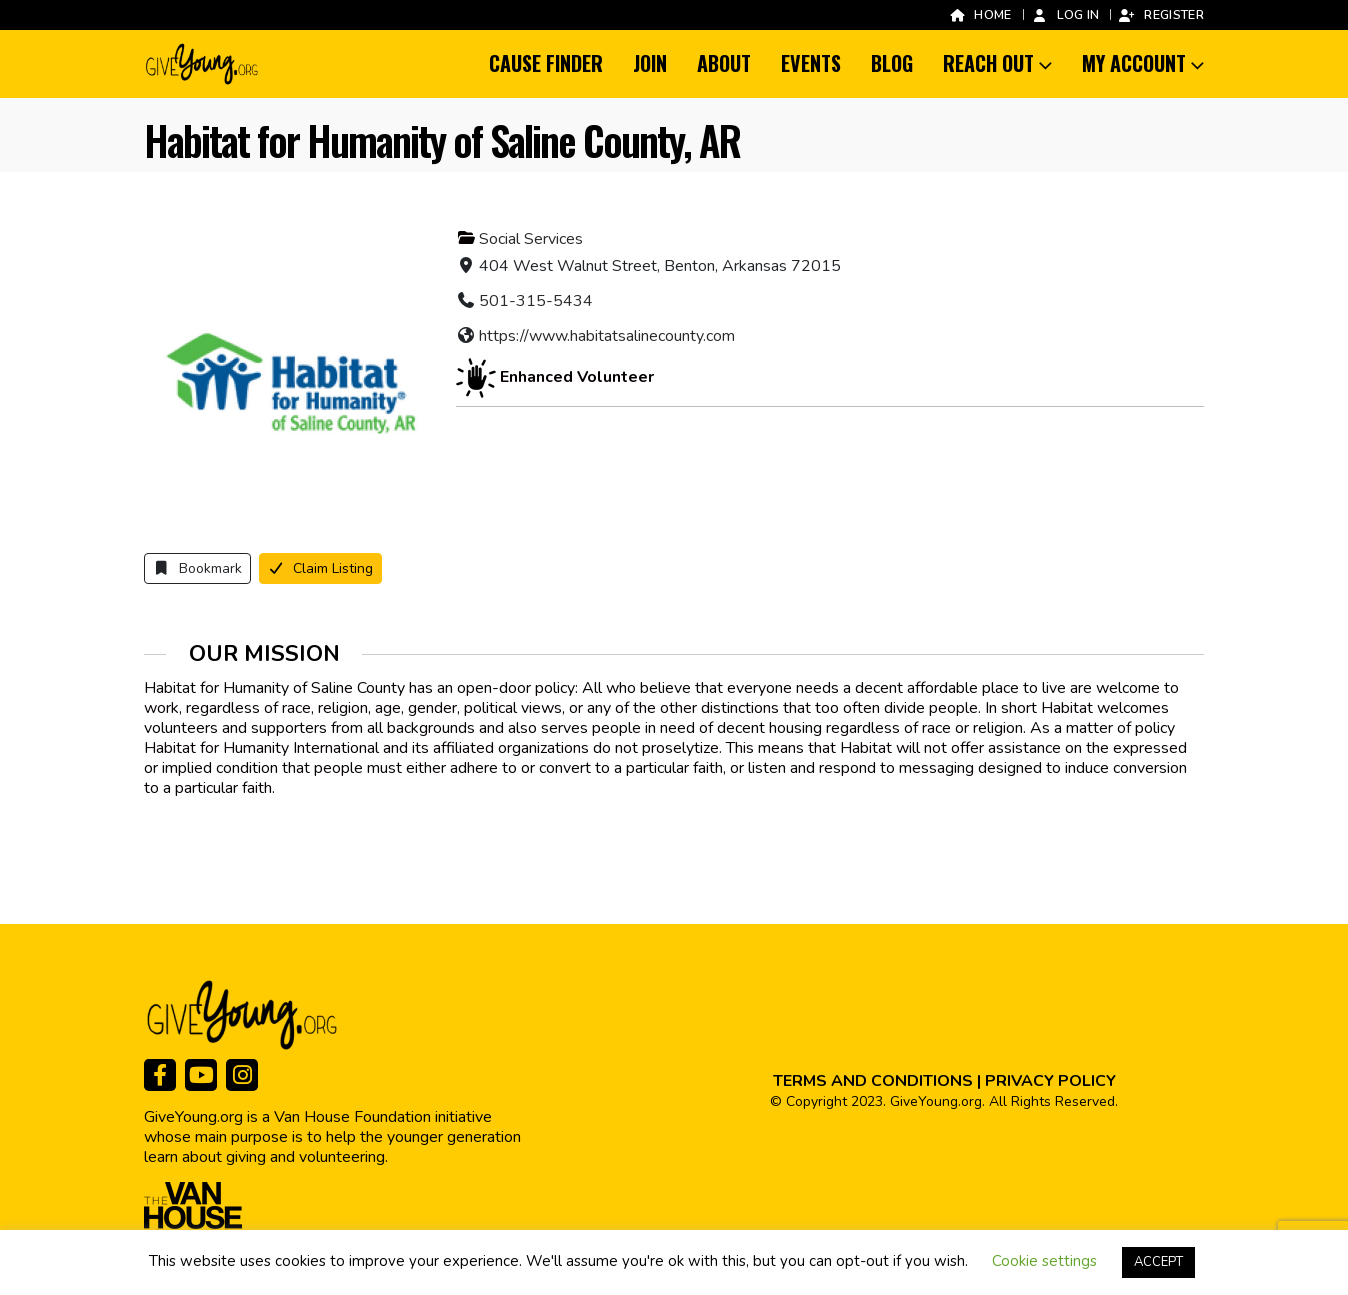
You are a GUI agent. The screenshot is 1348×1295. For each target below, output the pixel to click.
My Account (1134, 63)
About (724, 63)
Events (811, 63)
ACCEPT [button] (1158, 1262)
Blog (892, 63)
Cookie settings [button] (1044, 1261)
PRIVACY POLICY (1050, 1081)
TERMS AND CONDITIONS (873, 1081)
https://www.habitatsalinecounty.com (607, 336)
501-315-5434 (536, 301)
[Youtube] (201, 1075)
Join (650, 63)
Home (979, 14)
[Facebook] (160, 1075)
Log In (1065, 14)
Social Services (531, 239)
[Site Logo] (203, 64)
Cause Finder (546, 63)
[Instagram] (242, 1075)
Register (1161, 14)
